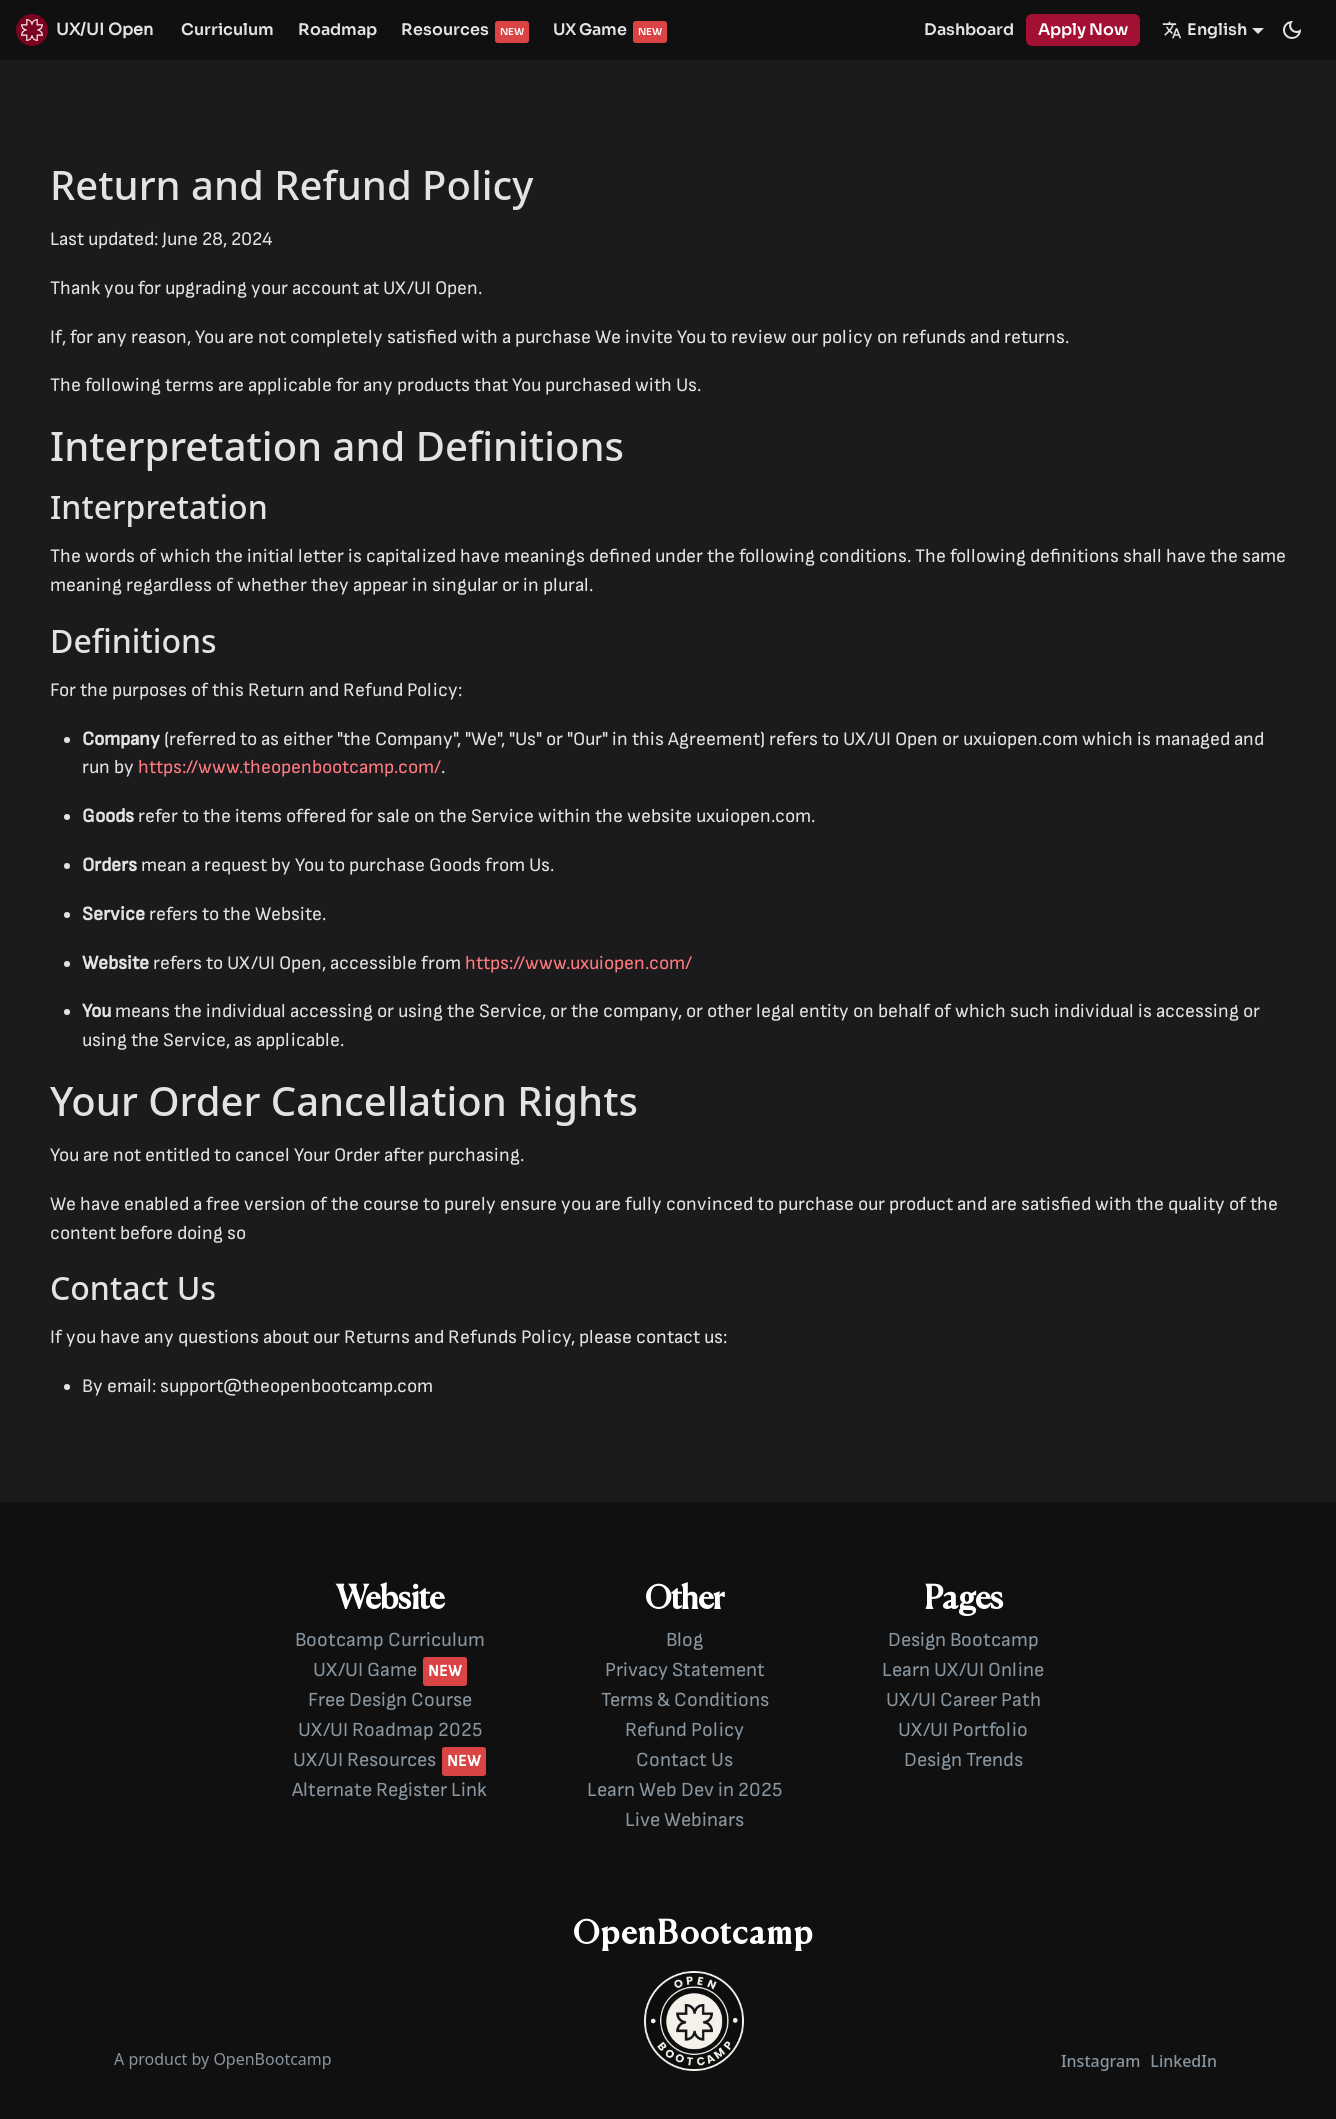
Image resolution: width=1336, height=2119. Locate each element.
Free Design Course (390, 1700)
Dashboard (969, 29)
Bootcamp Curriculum (390, 1640)
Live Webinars (684, 1820)
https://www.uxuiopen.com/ (578, 963)
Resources (445, 29)
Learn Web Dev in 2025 (684, 1790)
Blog (684, 1640)
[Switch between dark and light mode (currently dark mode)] (1292, 30)
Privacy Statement (685, 1670)
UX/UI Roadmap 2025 (390, 1730)
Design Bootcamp (963, 1640)
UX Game (590, 29)
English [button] (1204, 29)
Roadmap (337, 29)
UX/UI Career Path (963, 1700)
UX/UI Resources (364, 1760)
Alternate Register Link (389, 1790)
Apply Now (1083, 29)
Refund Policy (684, 1730)
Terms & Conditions (685, 1700)
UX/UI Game (365, 1670)
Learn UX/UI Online (963, 1670)
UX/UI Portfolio (963, 1730)
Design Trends (963, 1760)
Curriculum (227, 29)
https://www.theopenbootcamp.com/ (289, 767)
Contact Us (684, 1760)
